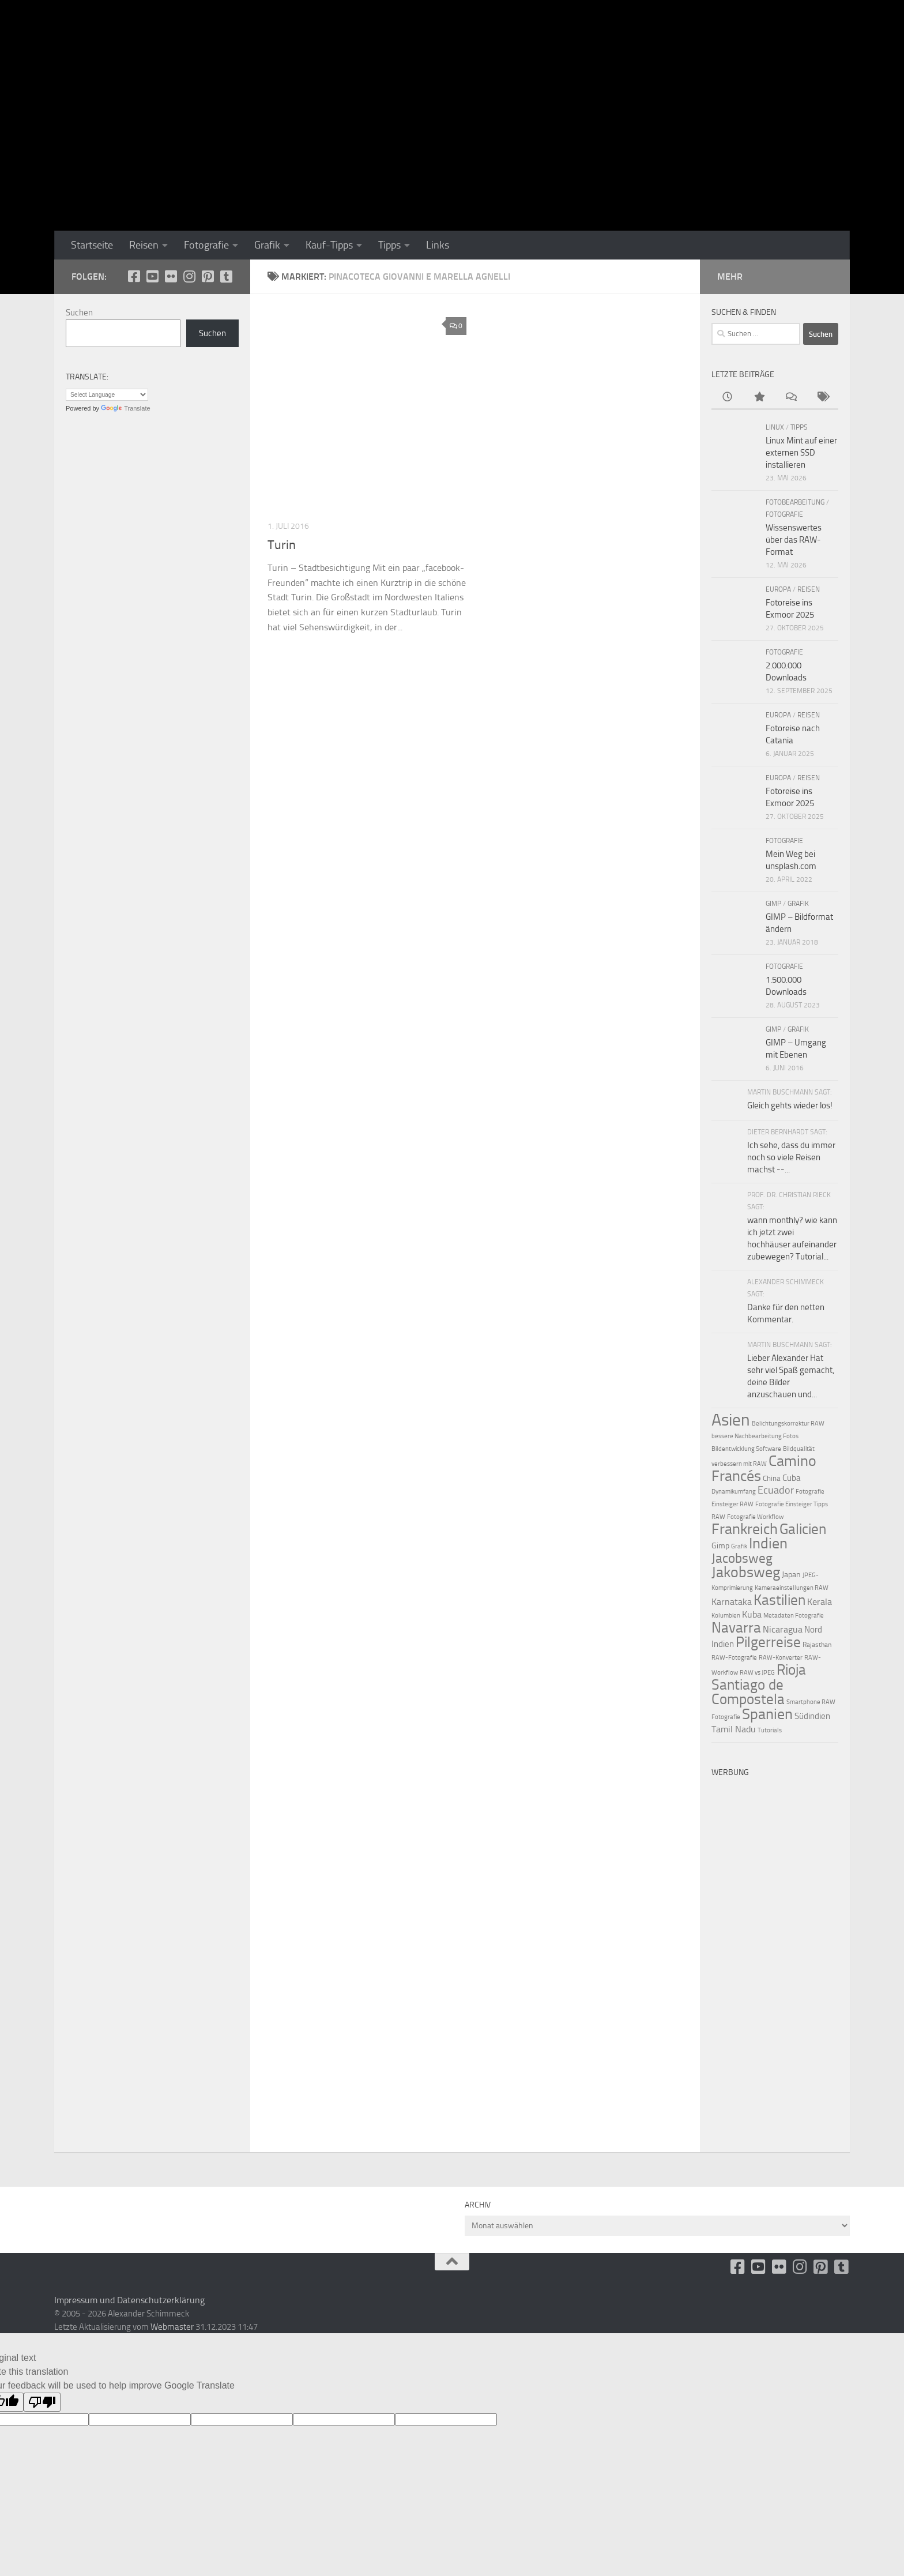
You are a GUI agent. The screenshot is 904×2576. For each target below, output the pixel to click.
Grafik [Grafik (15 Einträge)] (739, 1546)
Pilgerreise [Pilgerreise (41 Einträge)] (768, 1642)
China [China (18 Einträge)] (772, 1478)
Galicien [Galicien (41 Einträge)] (802, 1529)
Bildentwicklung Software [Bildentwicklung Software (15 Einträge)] (746, 1449)
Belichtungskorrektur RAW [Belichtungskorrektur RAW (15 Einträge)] (788, 1423)
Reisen (144, 245)
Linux (775, 427)
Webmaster (172, 2327)
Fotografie (206, 245)
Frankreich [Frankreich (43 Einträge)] (744, 1529)
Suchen (79, 312)
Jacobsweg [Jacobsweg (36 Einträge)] (742, 1558)
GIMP (773, 904)
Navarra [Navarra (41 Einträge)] (736, 1627)
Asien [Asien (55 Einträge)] (730, 1420)
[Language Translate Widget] (107, 395)
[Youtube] (152, 276)
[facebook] (134, 276)
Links (437, 245)
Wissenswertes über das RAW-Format (794, 539)
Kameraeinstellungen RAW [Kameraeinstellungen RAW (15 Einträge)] (791, 1588)
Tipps (389, 245)
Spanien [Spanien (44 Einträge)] (767, 1714)
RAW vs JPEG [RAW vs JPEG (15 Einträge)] (757, 1672)
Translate (125, 408)
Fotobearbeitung (795, 502)
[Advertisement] (774, 1956)
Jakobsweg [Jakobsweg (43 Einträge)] (745, 1572)
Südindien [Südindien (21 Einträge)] (812, 1716)
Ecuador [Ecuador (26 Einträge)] (776, 1490)
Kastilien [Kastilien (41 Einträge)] (779, 1600)
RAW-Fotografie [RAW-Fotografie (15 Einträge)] (734, 1657)
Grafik (267, 245)
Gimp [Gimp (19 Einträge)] (720, 1546)
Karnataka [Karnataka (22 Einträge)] (731, 1601)
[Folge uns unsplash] (226, 276)
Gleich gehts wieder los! (790, 1105)
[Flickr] (171, 276)
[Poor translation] (42, 2402)
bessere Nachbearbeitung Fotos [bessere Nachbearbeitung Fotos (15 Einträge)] (754, 1436)
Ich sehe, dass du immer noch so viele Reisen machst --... (791, 1157)
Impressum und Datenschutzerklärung (129, 2300)
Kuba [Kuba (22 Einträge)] (752, 1614)
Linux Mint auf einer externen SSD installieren (801, 452)
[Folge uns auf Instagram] (189, 276)
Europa (778, 589)
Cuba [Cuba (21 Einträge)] (791, 1478)
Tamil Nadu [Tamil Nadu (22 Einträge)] (733, 1729)
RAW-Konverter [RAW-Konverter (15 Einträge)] (781, 1657)
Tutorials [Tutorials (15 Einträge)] (770, 1730)
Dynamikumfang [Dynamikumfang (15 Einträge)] (733, 1491)
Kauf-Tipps (329, 245)
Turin (282, 544)
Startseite (92, 245)
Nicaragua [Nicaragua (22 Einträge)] (783, 1629)
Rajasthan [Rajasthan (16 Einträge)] (817, 1645)
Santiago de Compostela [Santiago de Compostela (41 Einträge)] (748, 1692)
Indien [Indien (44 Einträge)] (768, 1543)
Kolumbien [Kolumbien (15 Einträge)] (725, 1615)
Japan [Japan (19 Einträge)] (791, 1575)
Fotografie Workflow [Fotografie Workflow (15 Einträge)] (755, 1517)
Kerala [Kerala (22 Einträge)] (819, 1601)
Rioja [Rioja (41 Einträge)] (791, 1669)
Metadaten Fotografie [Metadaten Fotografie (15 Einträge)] (793, 1615)
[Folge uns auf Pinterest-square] (207, 276)
